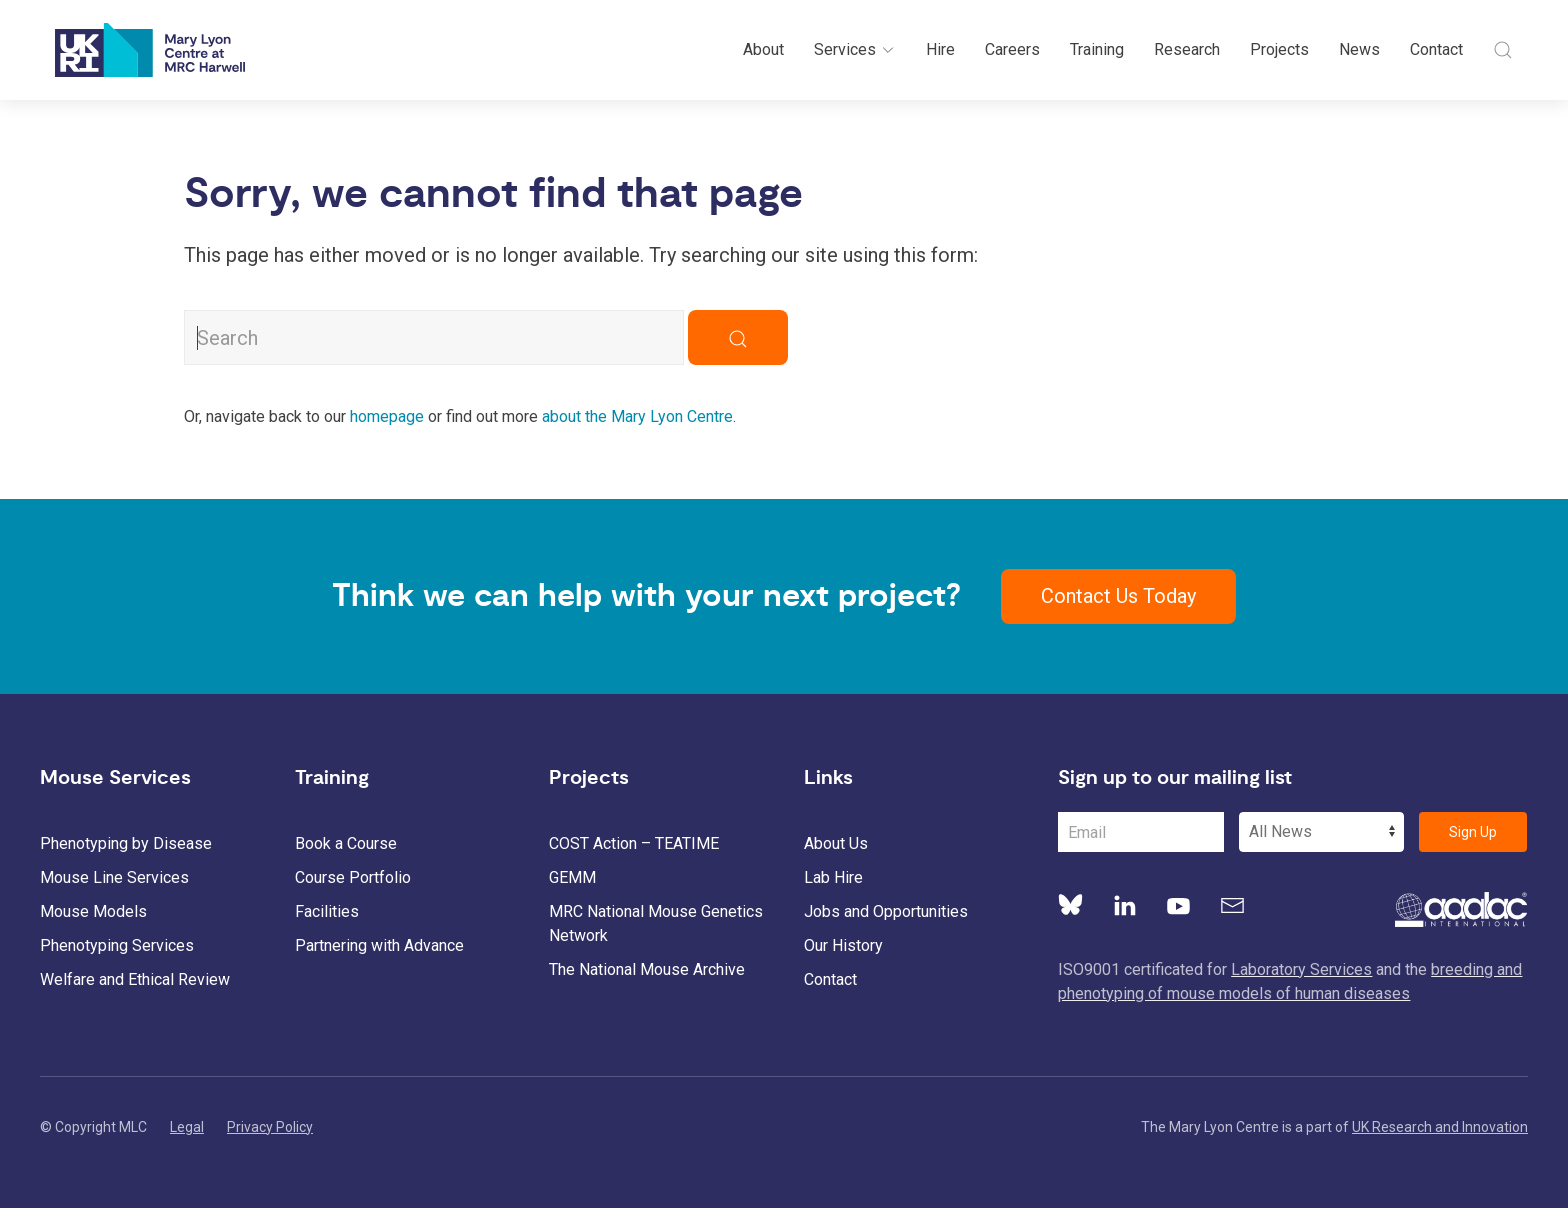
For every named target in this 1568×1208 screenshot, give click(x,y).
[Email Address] (1141, 832)
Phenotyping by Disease (126, 843)
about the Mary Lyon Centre (637, 416)
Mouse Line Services (114, 877)
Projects (1279, 49)
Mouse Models (93, 911)
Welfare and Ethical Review (135, 979)
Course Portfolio (353, 877)
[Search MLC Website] (434, 337)
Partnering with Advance (379, 945)
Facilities (327, 911)
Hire (940, 49)
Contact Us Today (1118, 596)
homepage (387, 416)
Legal (187, 1127)
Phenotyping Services (117, 945)
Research (1187, 49)
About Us (836, 843)
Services (855, 49)
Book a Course (346, 843)
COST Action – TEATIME (634, 843)
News (1359, 49)
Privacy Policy (270, 1127)
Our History (843, 945)
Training (1097, 49)
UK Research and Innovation (1440, 1127)
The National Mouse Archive (647, 969)
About (763, 49)
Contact (1436, 49)
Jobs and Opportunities (886, 911)
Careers (1012, 49)
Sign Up (1473, 832)
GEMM (572, 877)
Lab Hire (833, 877)
